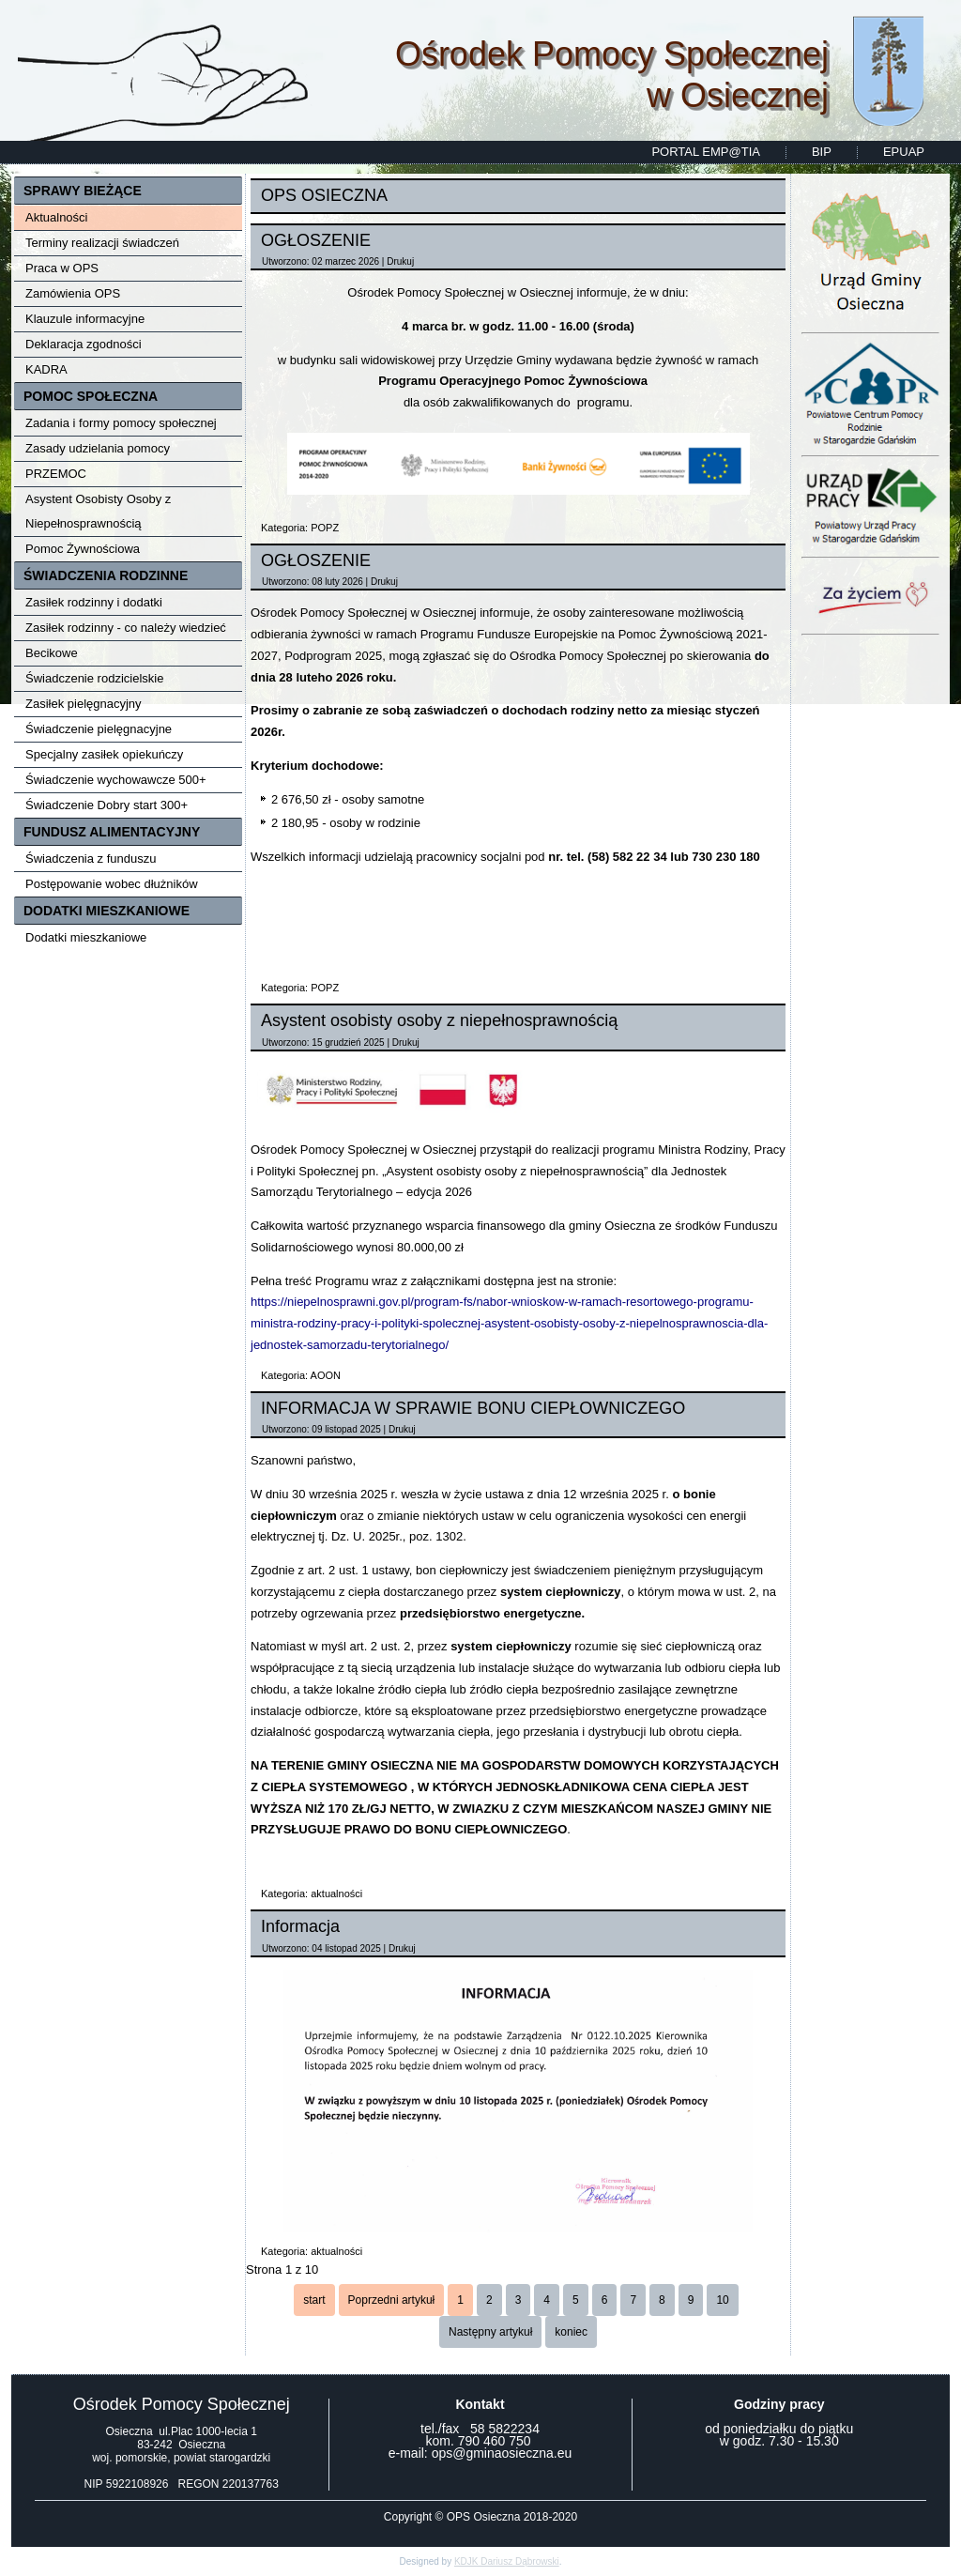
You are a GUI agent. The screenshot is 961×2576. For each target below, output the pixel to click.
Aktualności (56, 217)
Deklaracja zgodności (83, 344)
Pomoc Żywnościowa (82, 549)
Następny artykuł (490, 2331)
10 (722, 2300)
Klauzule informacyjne (85, 319)
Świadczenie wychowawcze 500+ (115, 780)
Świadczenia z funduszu (90, 858)
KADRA (46, 369)
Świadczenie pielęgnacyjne (98, 729)
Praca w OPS (62, 268)
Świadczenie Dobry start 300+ (106, 805)
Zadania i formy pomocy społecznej (121, 423)
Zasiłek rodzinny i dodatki (93, 602)
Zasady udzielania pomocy (97, 448)
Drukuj (400, 261)
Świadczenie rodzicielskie (94, 678)
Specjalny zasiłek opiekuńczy (104, 754)
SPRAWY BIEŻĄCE (82, 190)
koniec (571, 2331)
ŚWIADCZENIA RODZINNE (105, 575)
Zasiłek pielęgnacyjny (83, 704)
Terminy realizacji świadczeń (102, 243)
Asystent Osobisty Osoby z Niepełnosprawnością (98, 511)
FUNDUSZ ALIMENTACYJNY (111, 831)
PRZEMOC (55, 474)
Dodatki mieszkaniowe (85, 937)
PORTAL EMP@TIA (705, 152)
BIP (821, 152)
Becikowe (51, 653)
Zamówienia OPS (72, 293)
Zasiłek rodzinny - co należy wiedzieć (125, 628)
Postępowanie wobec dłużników (111, 884)
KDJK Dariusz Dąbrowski (506, 2561)
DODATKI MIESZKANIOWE (106, 910)
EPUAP (903, 152)
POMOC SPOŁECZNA (90, 396)
